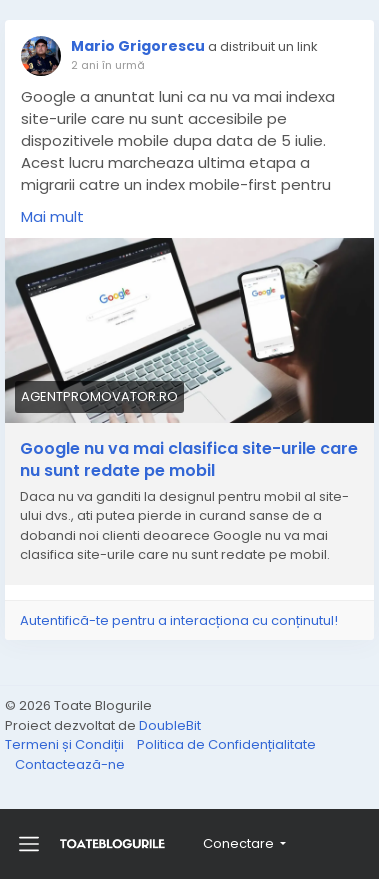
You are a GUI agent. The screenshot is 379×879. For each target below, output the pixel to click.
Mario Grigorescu (138, 46)
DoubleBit (170, 725)
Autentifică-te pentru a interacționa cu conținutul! (179, 620)
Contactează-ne (70, 764)
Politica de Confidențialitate (226, 744)
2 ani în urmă (108, 65)
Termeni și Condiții (66, 744)
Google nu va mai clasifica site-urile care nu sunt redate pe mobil (189, 460)
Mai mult (52, 216)
